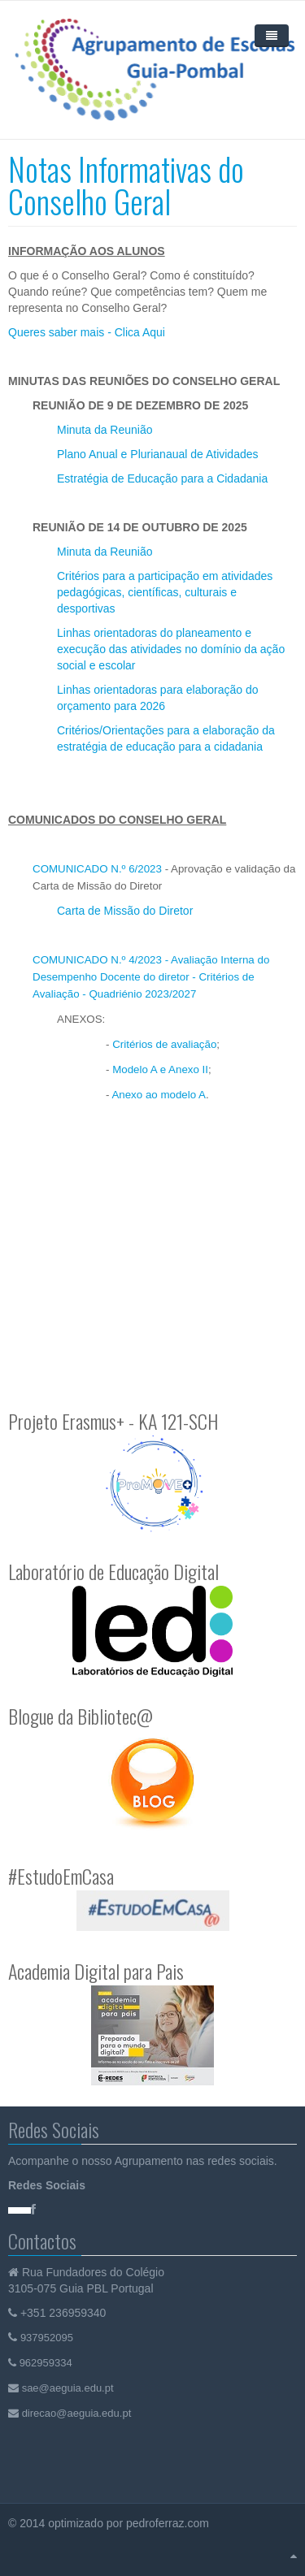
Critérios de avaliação (164, 1044)
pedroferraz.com (169, 2523)
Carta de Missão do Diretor (125, 910)
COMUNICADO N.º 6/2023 (97, 869)
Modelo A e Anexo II (160, 1069)
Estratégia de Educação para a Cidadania (162, 478)
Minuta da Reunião (105, 429)
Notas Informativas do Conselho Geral (126, 184)
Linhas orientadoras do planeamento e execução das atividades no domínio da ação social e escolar (171, 649)
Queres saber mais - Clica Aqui (86, 332)
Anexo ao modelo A (158, 1095)
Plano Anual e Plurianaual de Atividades (158, 454)
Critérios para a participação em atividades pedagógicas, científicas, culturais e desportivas (164, 592)
